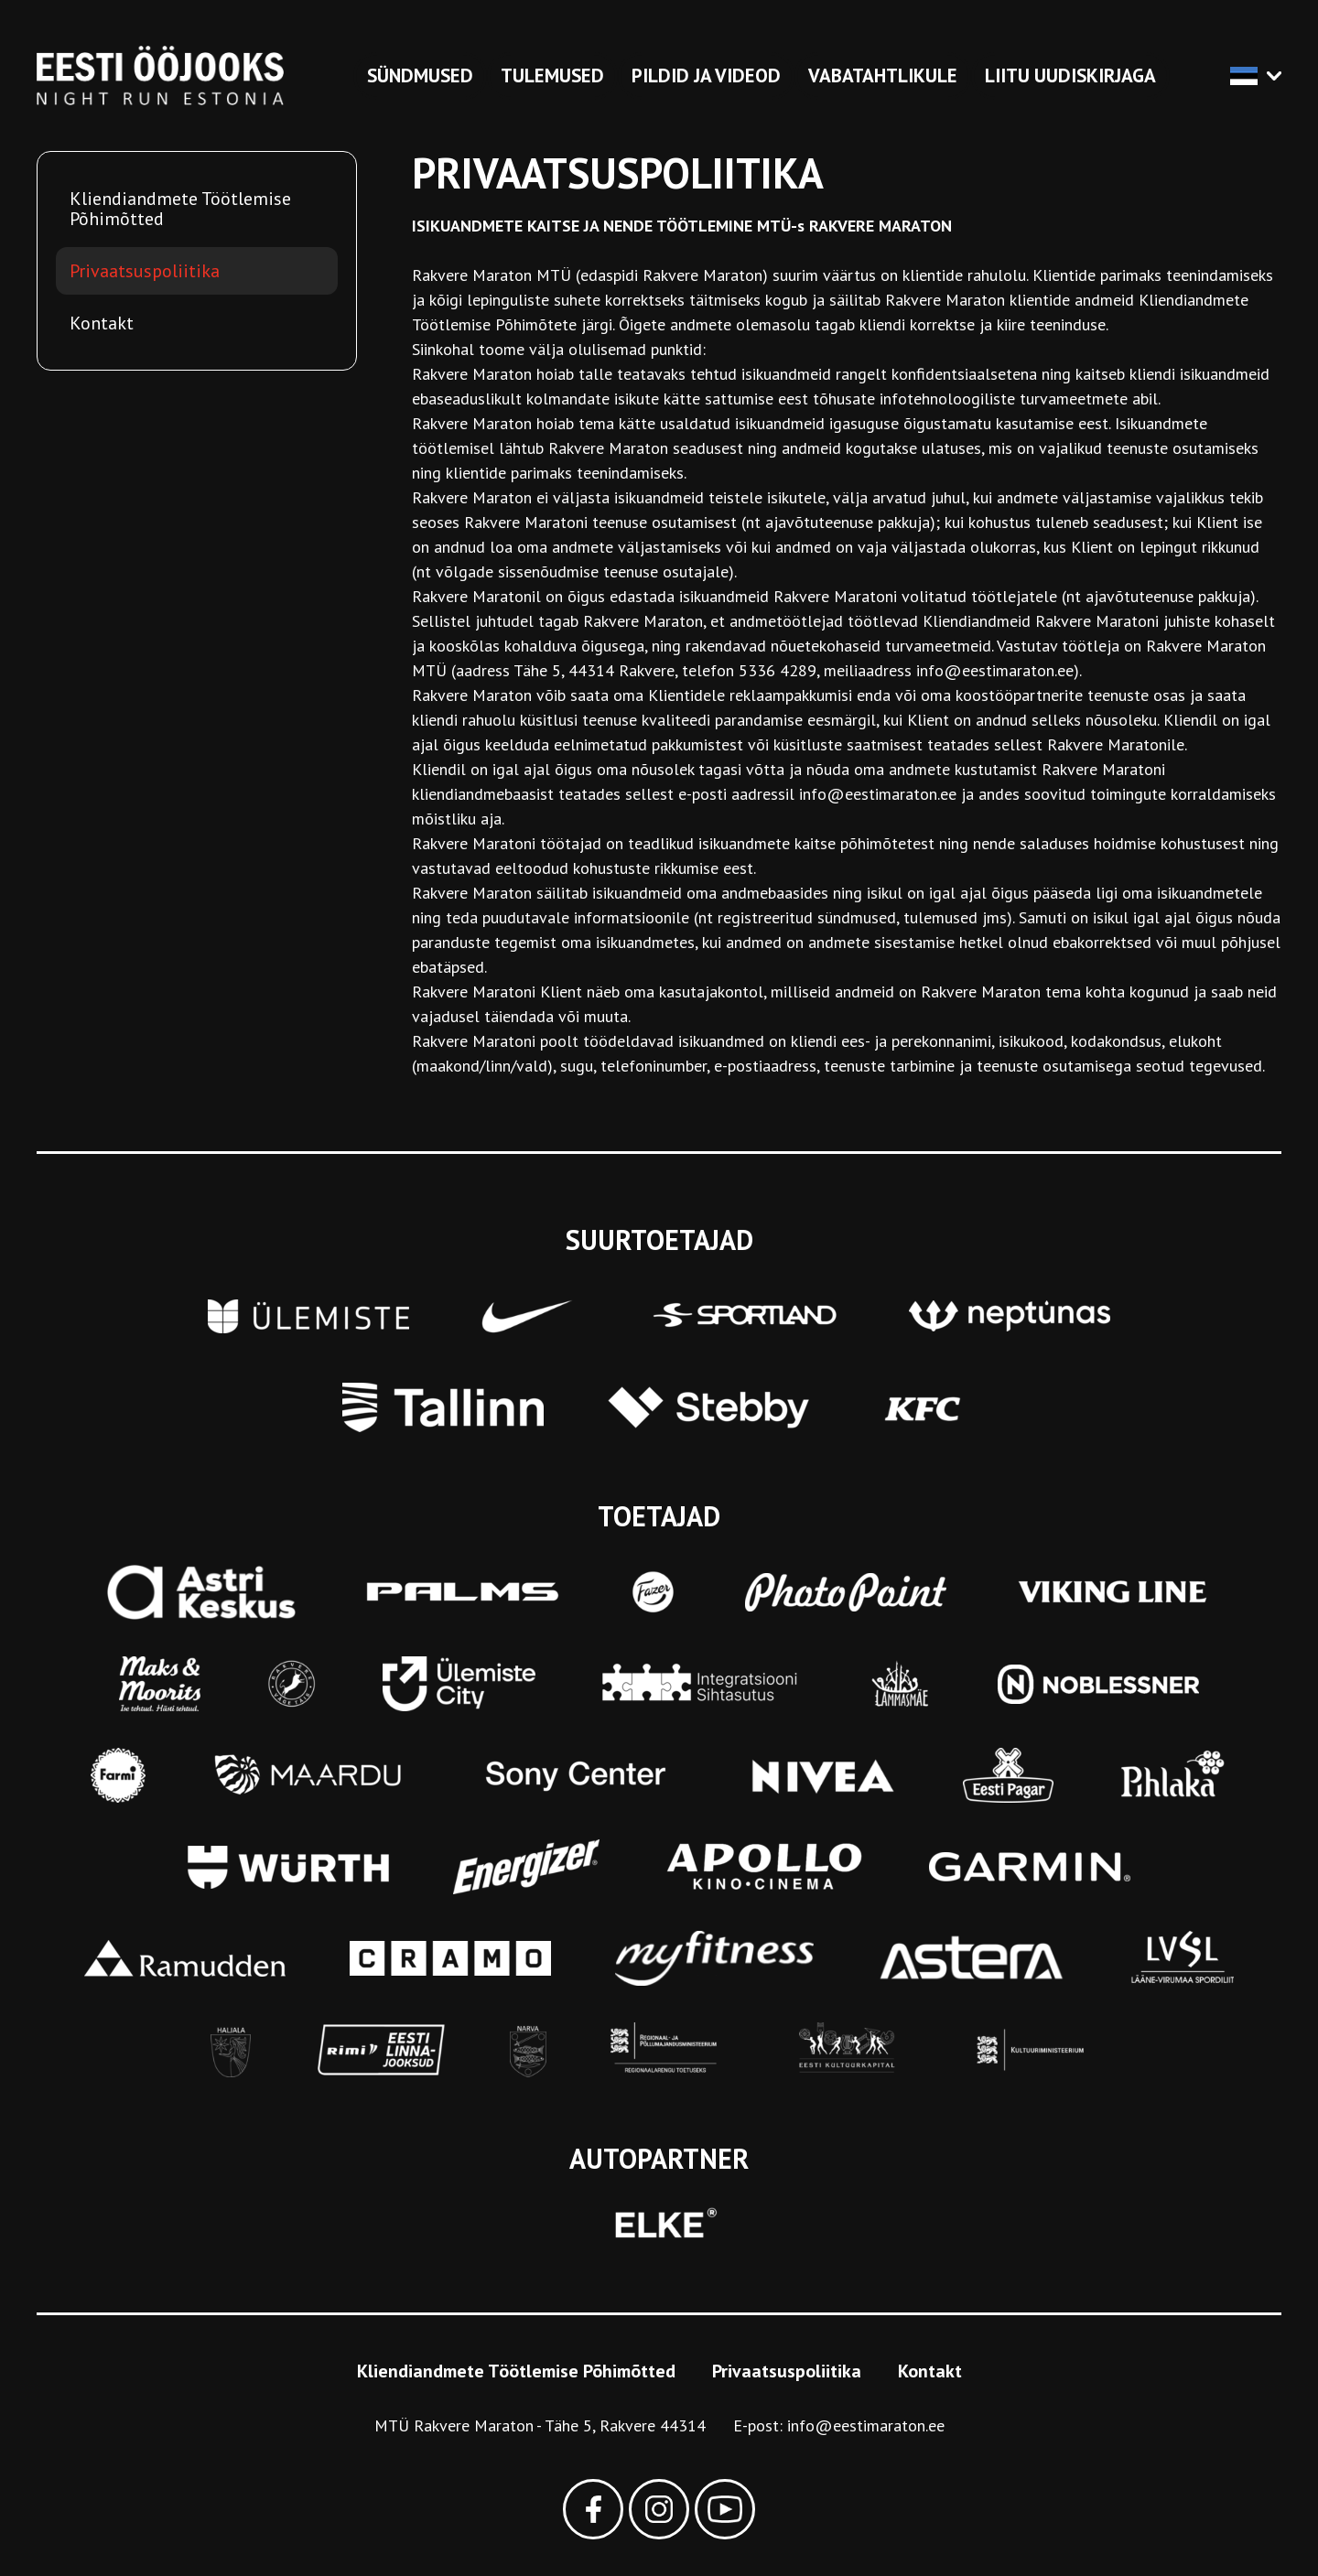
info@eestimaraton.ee (866, 2425)
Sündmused (420, 75)
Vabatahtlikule (882, 75)
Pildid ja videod (706, 75)
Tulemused (552, 75)
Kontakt (102, 323)
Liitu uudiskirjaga (1070, 75)
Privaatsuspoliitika (145, 271)
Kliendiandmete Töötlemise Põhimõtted (180, 209)
